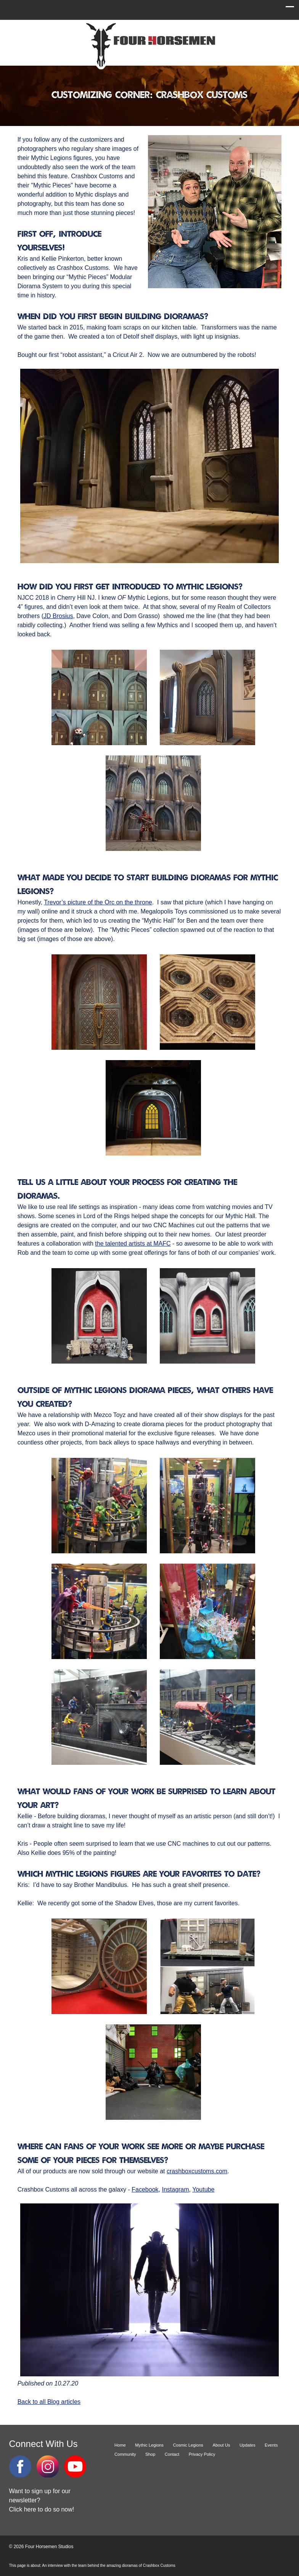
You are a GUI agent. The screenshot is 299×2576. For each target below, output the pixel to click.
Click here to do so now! (41, 2509)
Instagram (175, 2189)
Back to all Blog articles (49, 2401)
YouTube (75, 2466)
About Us (221, 2445)
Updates (248, 2445)
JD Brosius (58, 616)
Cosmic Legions (188, 2445)
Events (271, 2445)
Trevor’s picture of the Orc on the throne (98, 902)
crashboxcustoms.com (197, 2171)
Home (120, 2445)
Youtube (203, 2189)
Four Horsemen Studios (149, 45)
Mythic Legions (149, 2445)
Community (125, 2454)
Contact (172, 2454)
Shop (150, 2454)
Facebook (145, 2189)
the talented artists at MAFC (132, 1243)
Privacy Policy (202, 2454)
